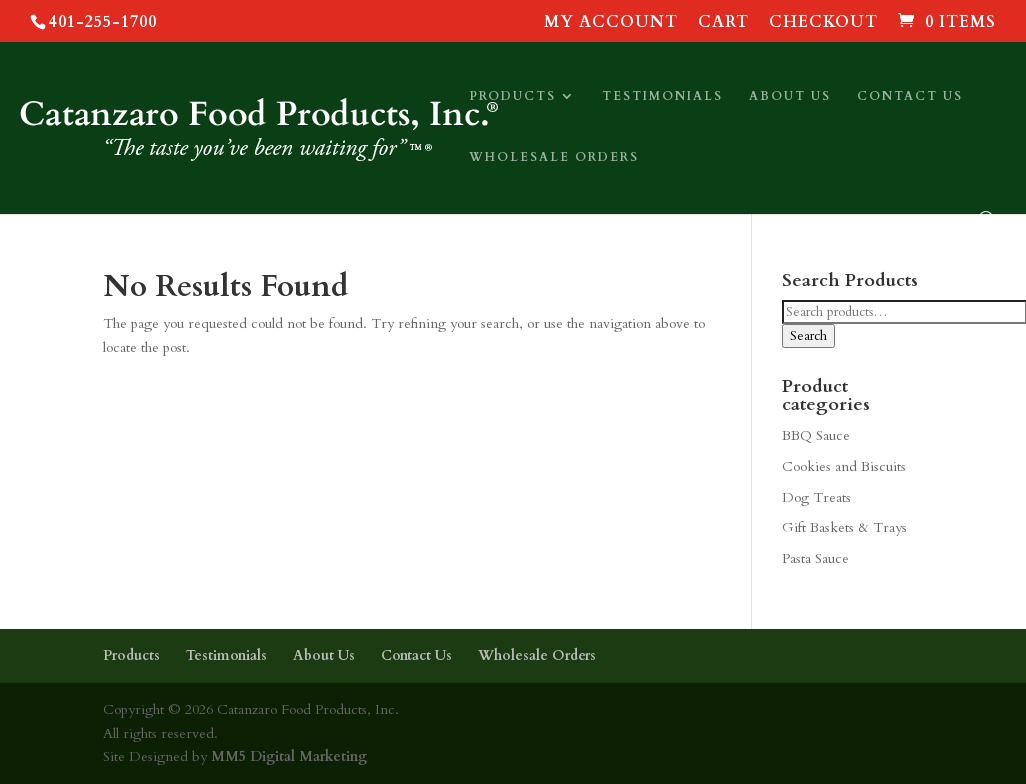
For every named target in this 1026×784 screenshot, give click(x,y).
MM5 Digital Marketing (287, 756)
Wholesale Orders (554, 157)
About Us (790, 96)
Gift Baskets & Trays (844, 527)
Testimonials (662, 96)
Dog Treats (816, 497)
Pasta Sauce (815, 558)
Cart (723, 23)
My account (611, 23)
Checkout (823, 23)
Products (512, 96)
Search (808, 336)
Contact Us (910, 96)
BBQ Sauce (816, 435)
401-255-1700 (103, 22)
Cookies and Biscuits (844, 466)
